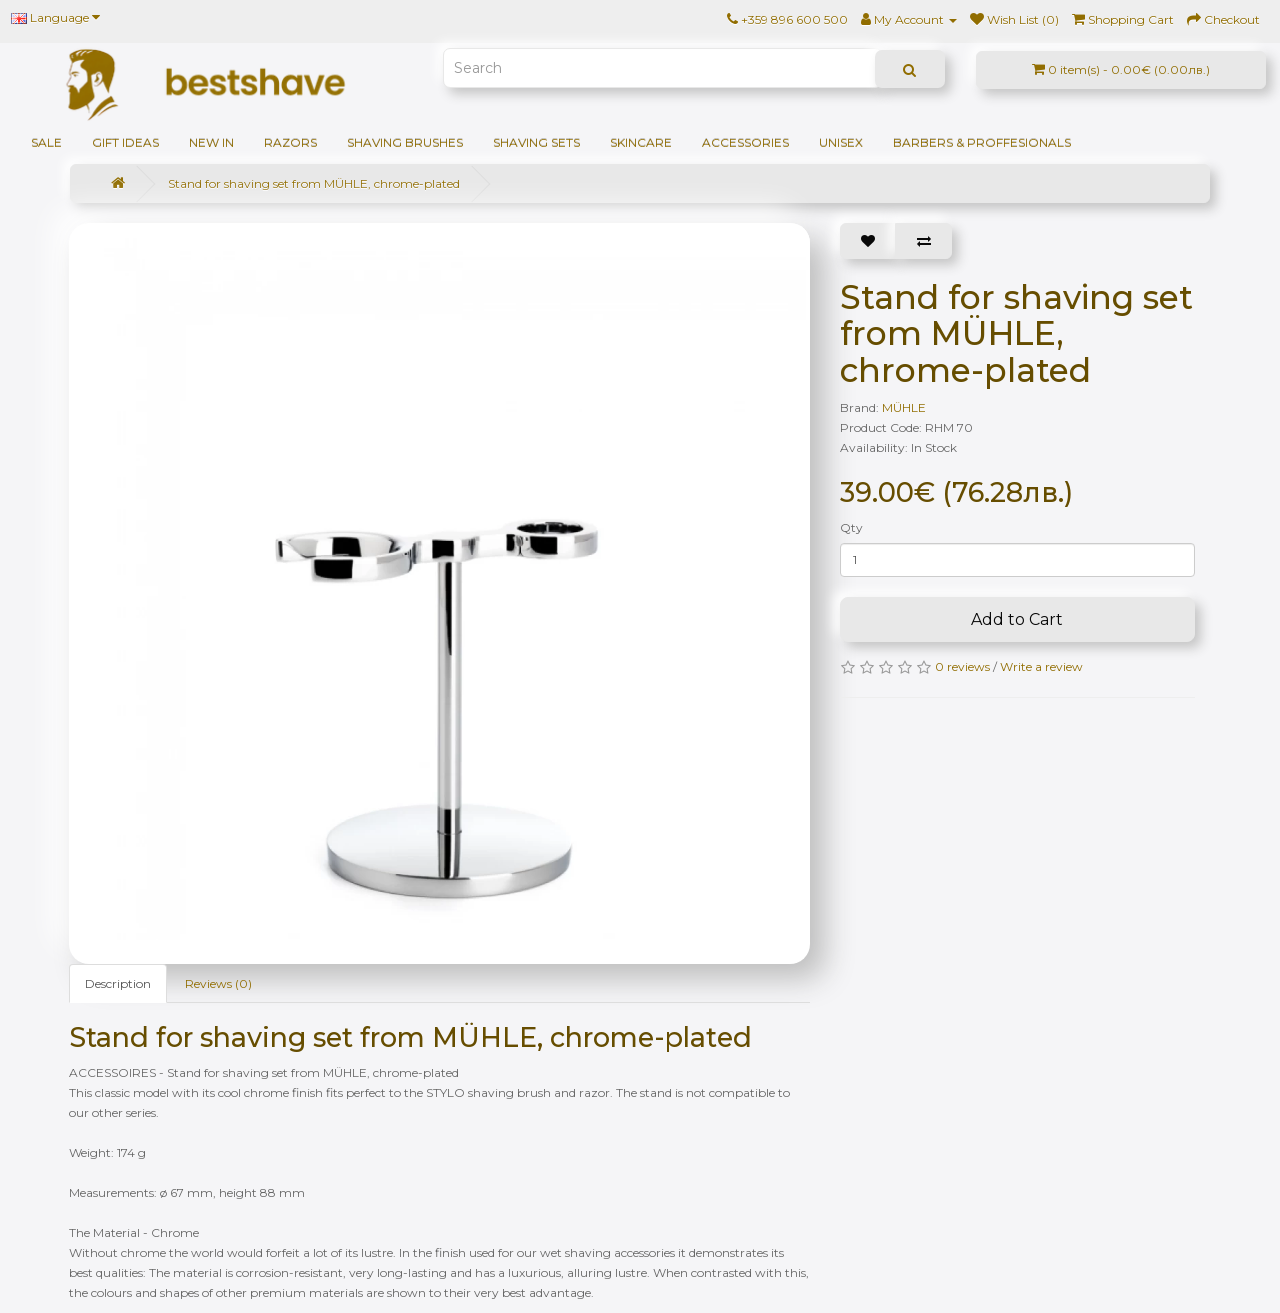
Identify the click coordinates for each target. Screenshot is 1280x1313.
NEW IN (211, 142)
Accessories (745, 142)
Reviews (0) (218, 983)
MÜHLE (904, 407)
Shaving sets (536, 142)
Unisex (841, 142)
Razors (290, 142)
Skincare (641, 142)
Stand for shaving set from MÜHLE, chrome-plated (314, 183)
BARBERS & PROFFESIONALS (982, 142)
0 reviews (962, 666)
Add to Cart (1017, 619)
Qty (851, 527)
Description (118, 983)
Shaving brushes (405, 142)
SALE (46, 142)
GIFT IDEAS (125, 142)
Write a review (1041, 666)
